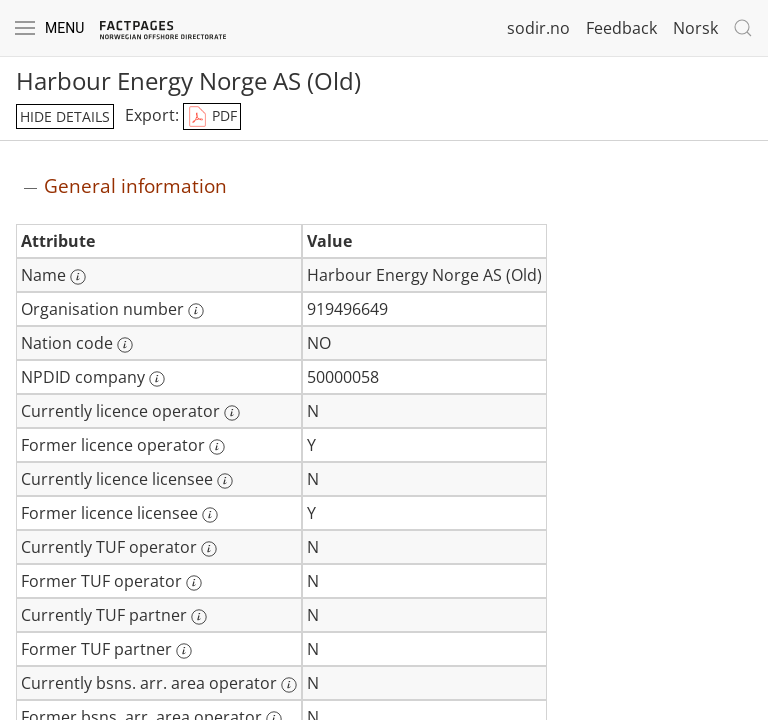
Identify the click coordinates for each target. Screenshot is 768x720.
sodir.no (538, 28)
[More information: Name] (78, 277)
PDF (212, 117)
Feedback (621, 28)
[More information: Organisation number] (196, 311)
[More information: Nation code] (125, 345)
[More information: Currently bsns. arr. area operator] (289, 685)
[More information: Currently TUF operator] (209, 549)
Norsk (695, 28)
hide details (65, 116)
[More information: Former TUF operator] (194, 583)
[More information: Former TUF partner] (184, 651)
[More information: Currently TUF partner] (199, 617)
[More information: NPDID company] (157, 379)
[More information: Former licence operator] (217, 447)
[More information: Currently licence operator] (232, 413)
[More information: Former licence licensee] (210, 515)
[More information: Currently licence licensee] (225, 481)
